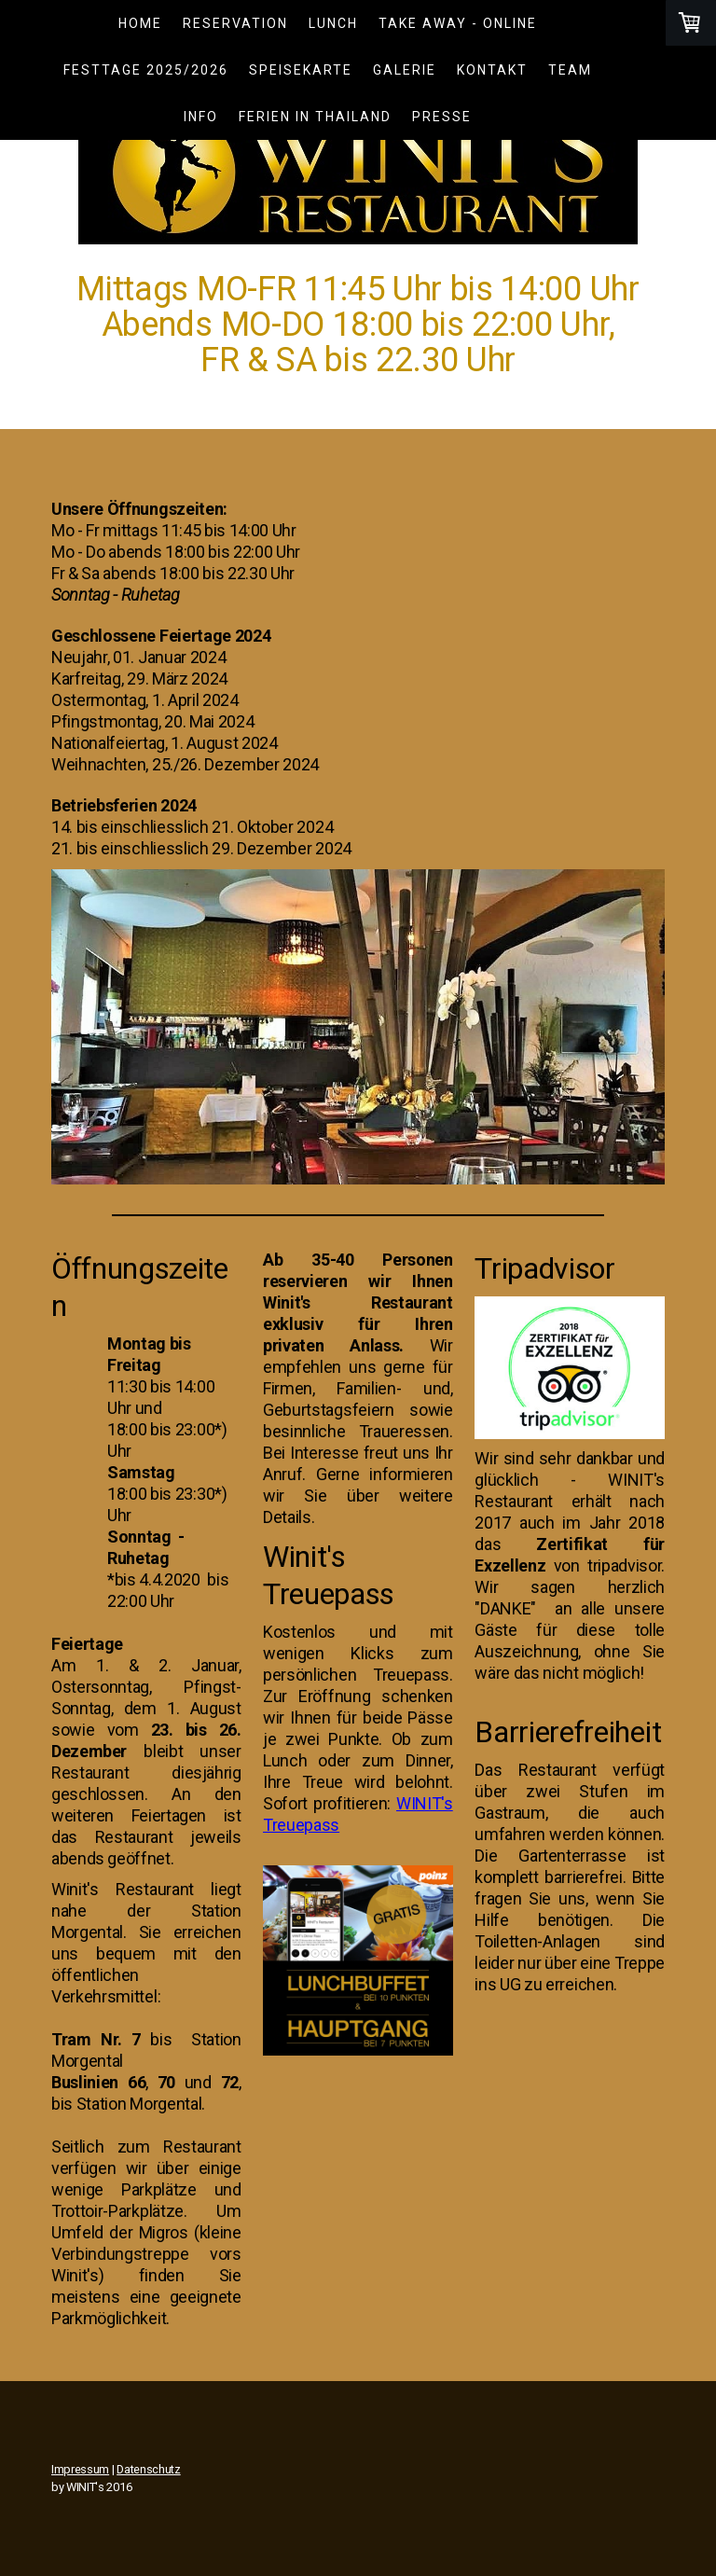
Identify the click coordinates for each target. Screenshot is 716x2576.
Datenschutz (148, 2469)
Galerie (404, 69)
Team (570, 69)
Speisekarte (300, 69)
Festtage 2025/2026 (145, 69)
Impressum (80, 2469)
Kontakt (492, 69)
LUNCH (333, 23)
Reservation (235, 23)
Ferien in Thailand (315, 116)
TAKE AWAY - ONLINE (458, 23)
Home (140, 23)
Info (201, 116)
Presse (442, 116)
